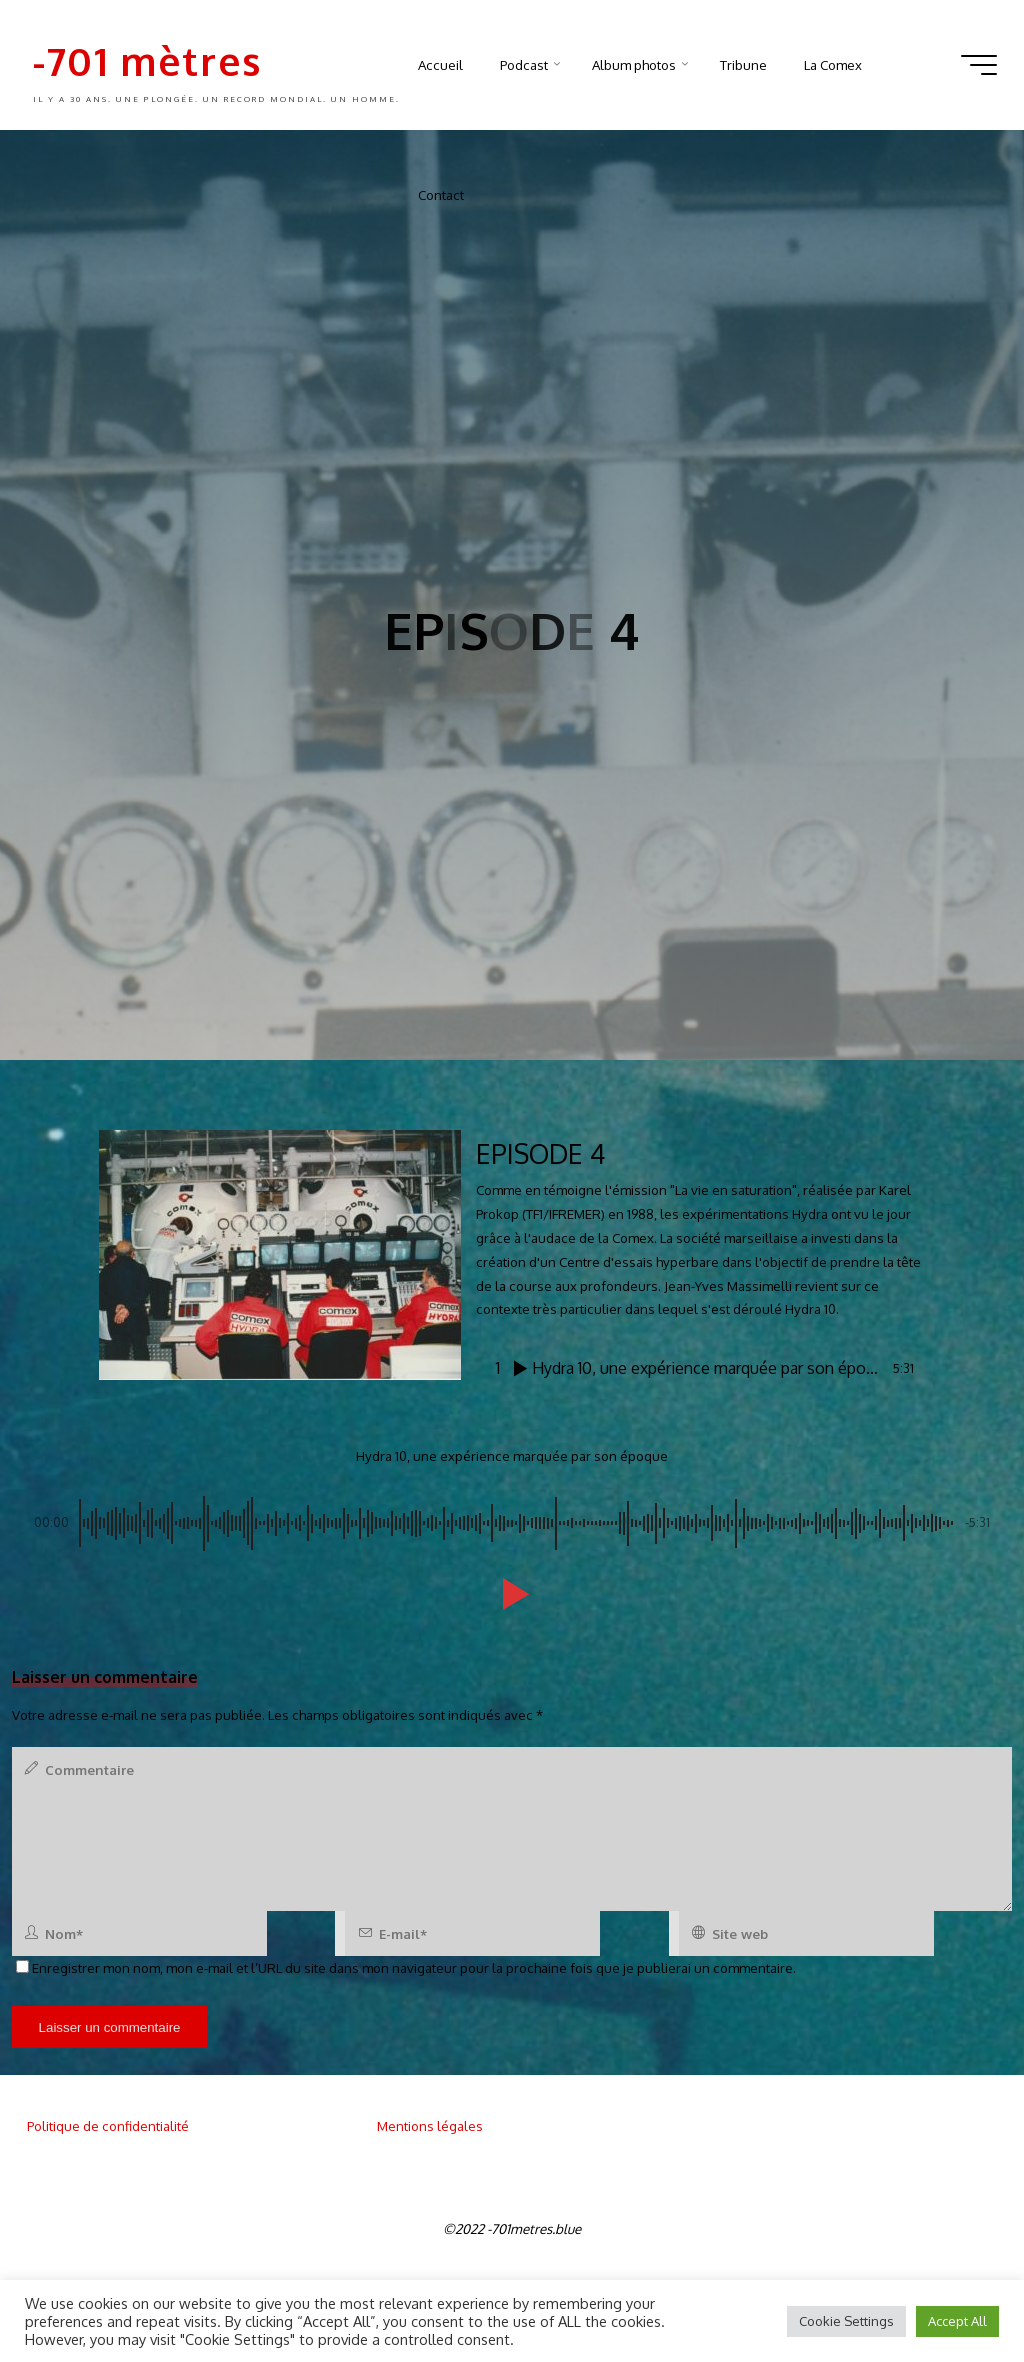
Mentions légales (430, 2125)
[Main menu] (979, 65)
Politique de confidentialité (108, 2125)
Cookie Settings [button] (846, 2321)
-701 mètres (147, 60)
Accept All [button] (957, 2321)
